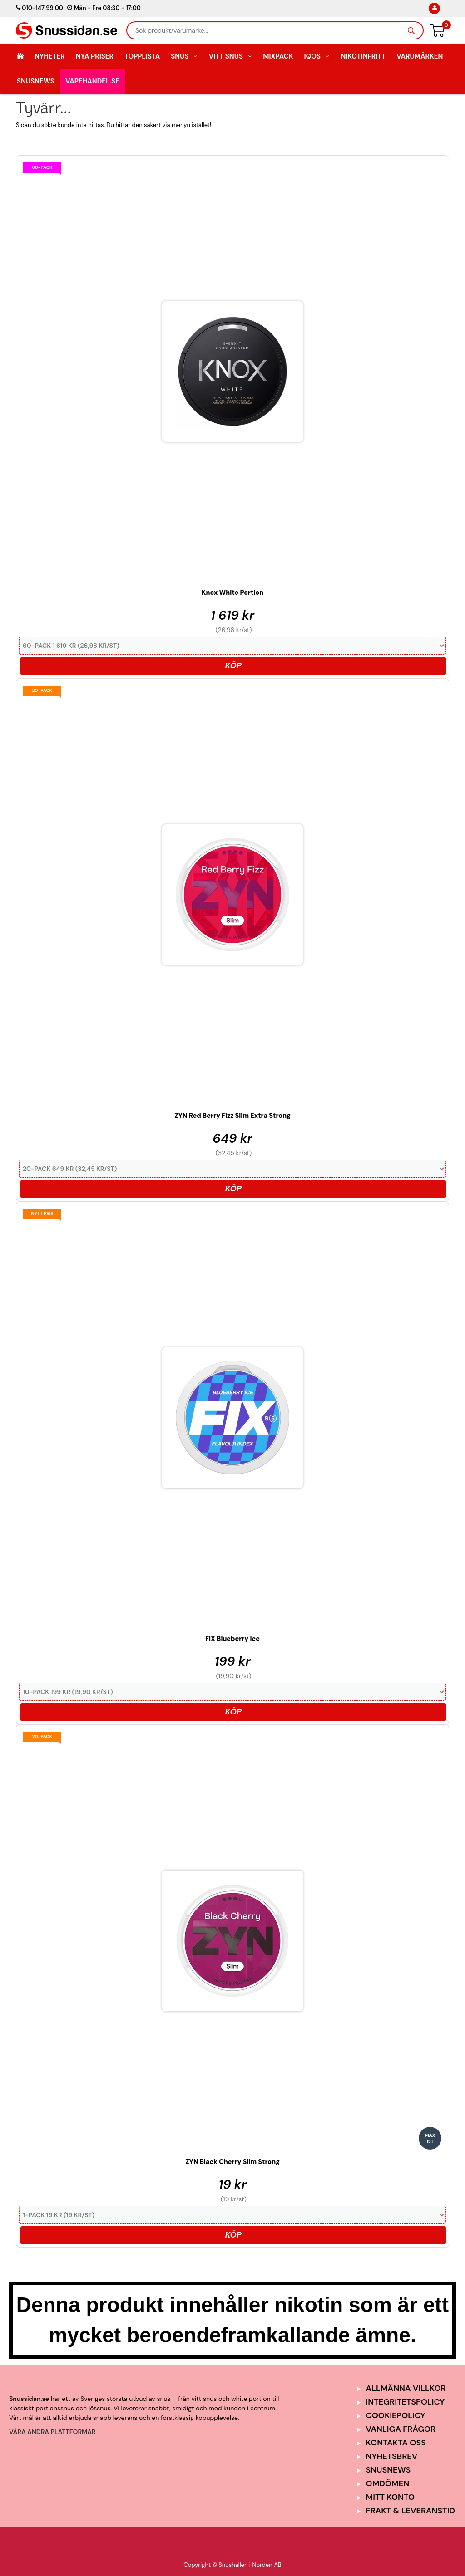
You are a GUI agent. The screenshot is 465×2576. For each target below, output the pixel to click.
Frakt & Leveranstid (410, 2510)
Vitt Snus (230, 56)
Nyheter (50, 56)
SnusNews (35, 81)
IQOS (317, 56)
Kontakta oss (396, 2442)
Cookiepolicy (395, 2415)
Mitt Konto (390, 2497)
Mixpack (278, 56)
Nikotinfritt (363, 56)
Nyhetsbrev (392, 2456)
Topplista (142, 56)
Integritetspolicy (405, 2401)
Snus (184, 56)
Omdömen (388, 2483)
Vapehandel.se (92, 81)
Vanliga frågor (401, 2429)
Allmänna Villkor (406, 2388)
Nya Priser (95, 56)
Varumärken (419, 56)
